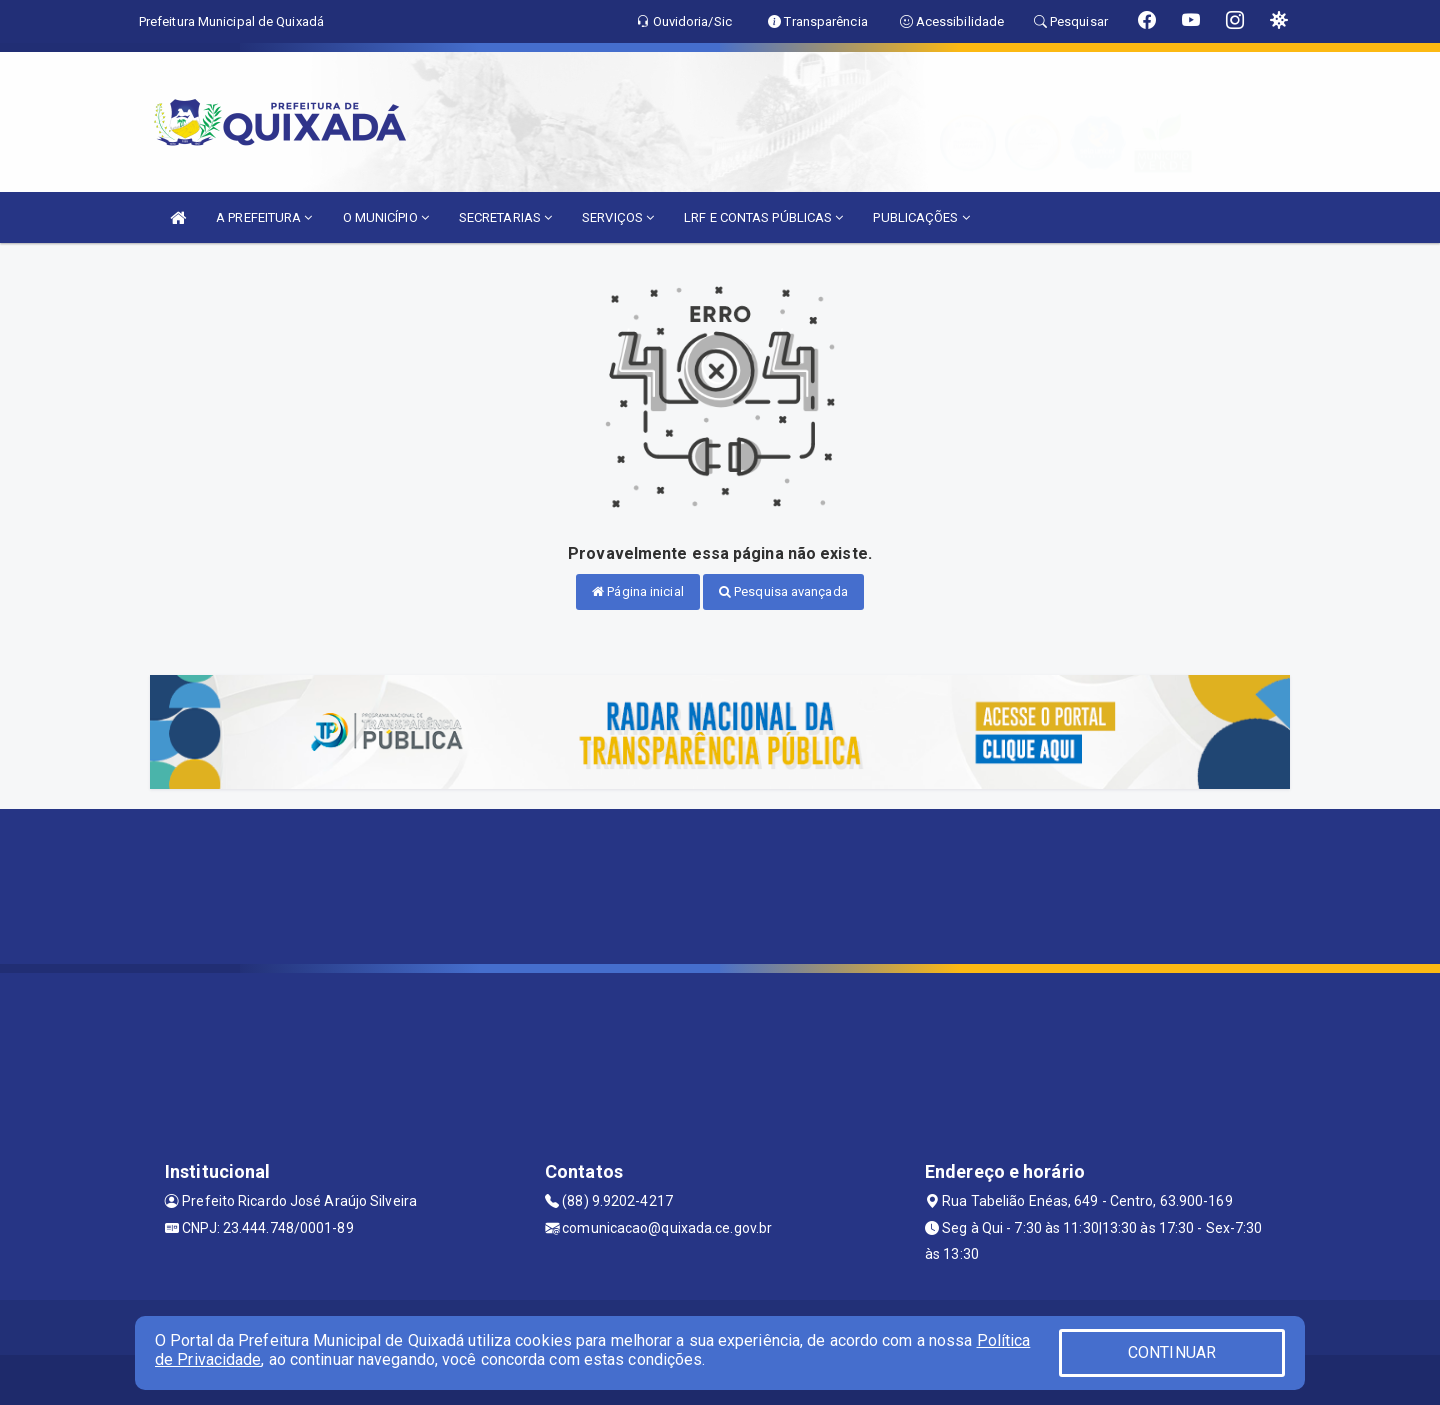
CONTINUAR (1172, 1352)
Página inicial (638, 591)
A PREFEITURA (264, 217)
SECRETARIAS (505, 217)
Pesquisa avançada (783, 591)
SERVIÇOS (618, 217)
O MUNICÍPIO (386, 217)
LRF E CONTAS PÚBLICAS (763, 217)
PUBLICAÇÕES (921, 217)
